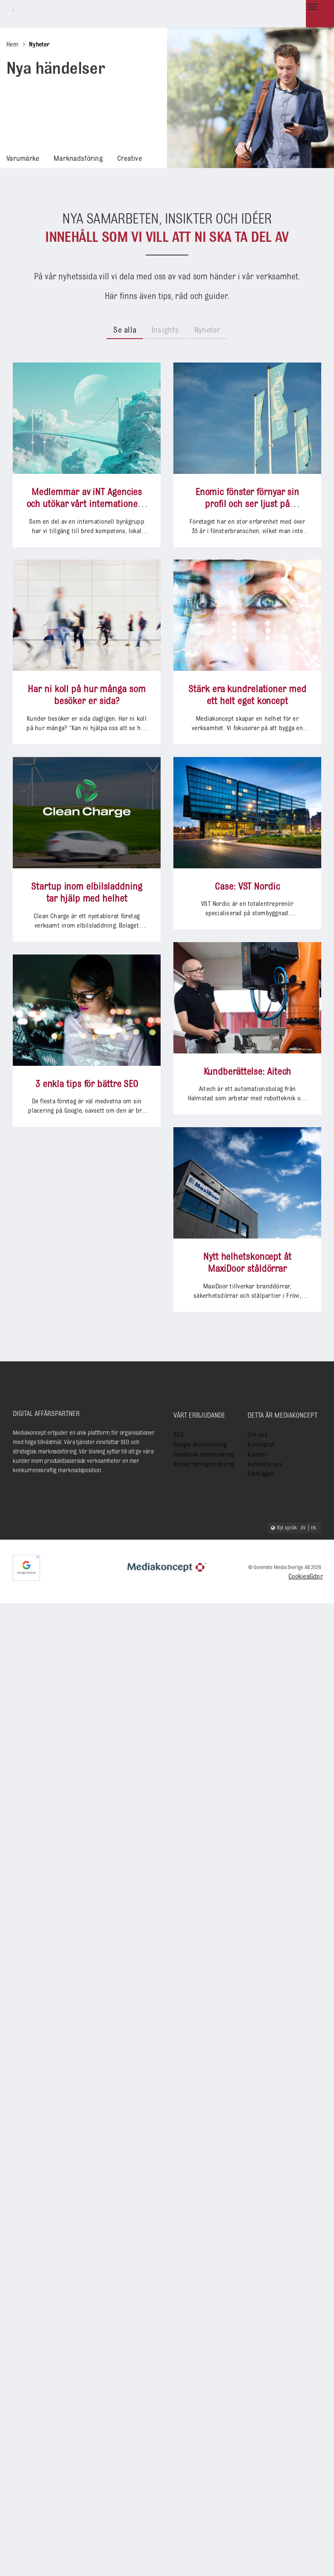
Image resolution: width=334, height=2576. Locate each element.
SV (303, 1524)
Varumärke (20, 157)
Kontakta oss (263, 1459)
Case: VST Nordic (122, 1316)
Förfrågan (259, 1469)
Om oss (256, 1431)
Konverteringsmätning (200, 1459)
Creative (114, 157)
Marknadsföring (69, 157)
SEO (177, 1431)
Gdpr (316, 1573)
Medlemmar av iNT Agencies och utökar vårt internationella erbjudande (86, 501)
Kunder (256, 1450)
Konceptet (259, 1441)
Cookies (299, 1573)
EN (313, 1524)
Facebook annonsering (200, 1450)
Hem (12, 44)
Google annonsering (197, 1441)
